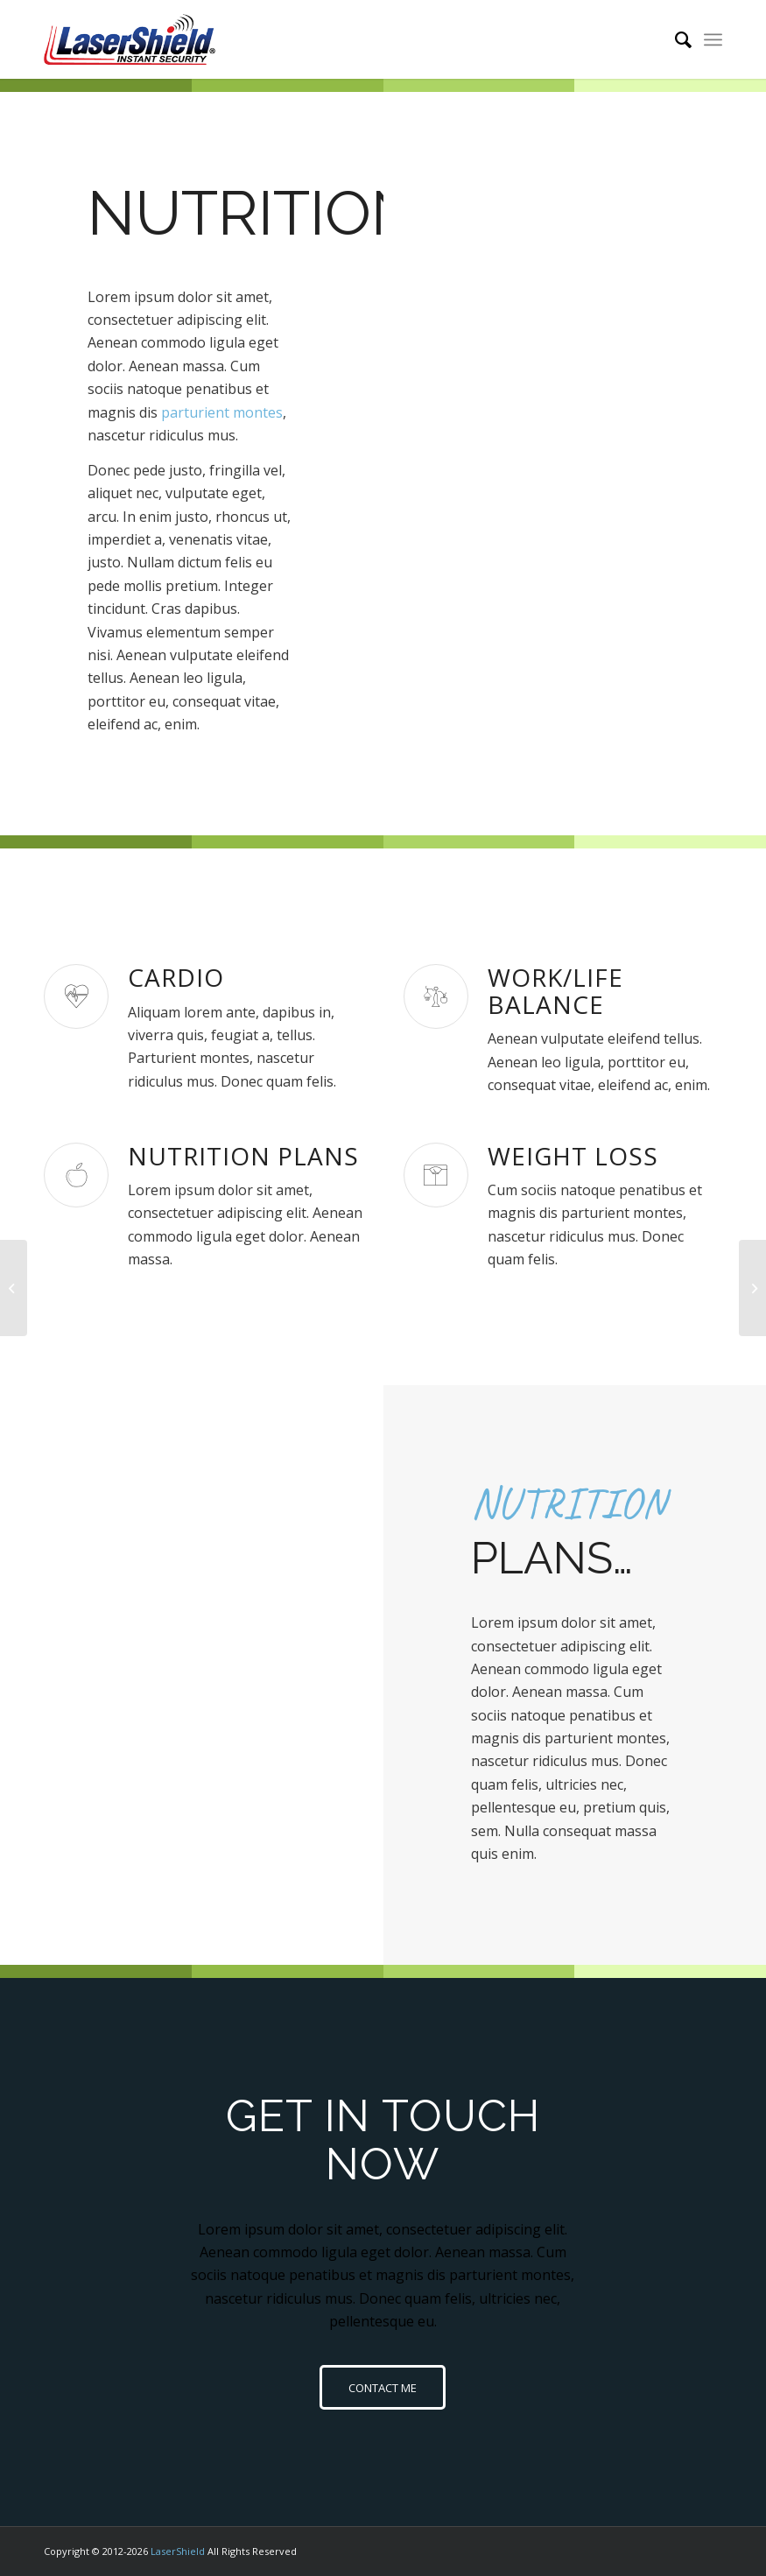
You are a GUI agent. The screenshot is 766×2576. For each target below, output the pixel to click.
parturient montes (222, 412)
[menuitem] (674, 39)
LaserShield (178, 2551)
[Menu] (713, 39)
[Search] (674, 39)
